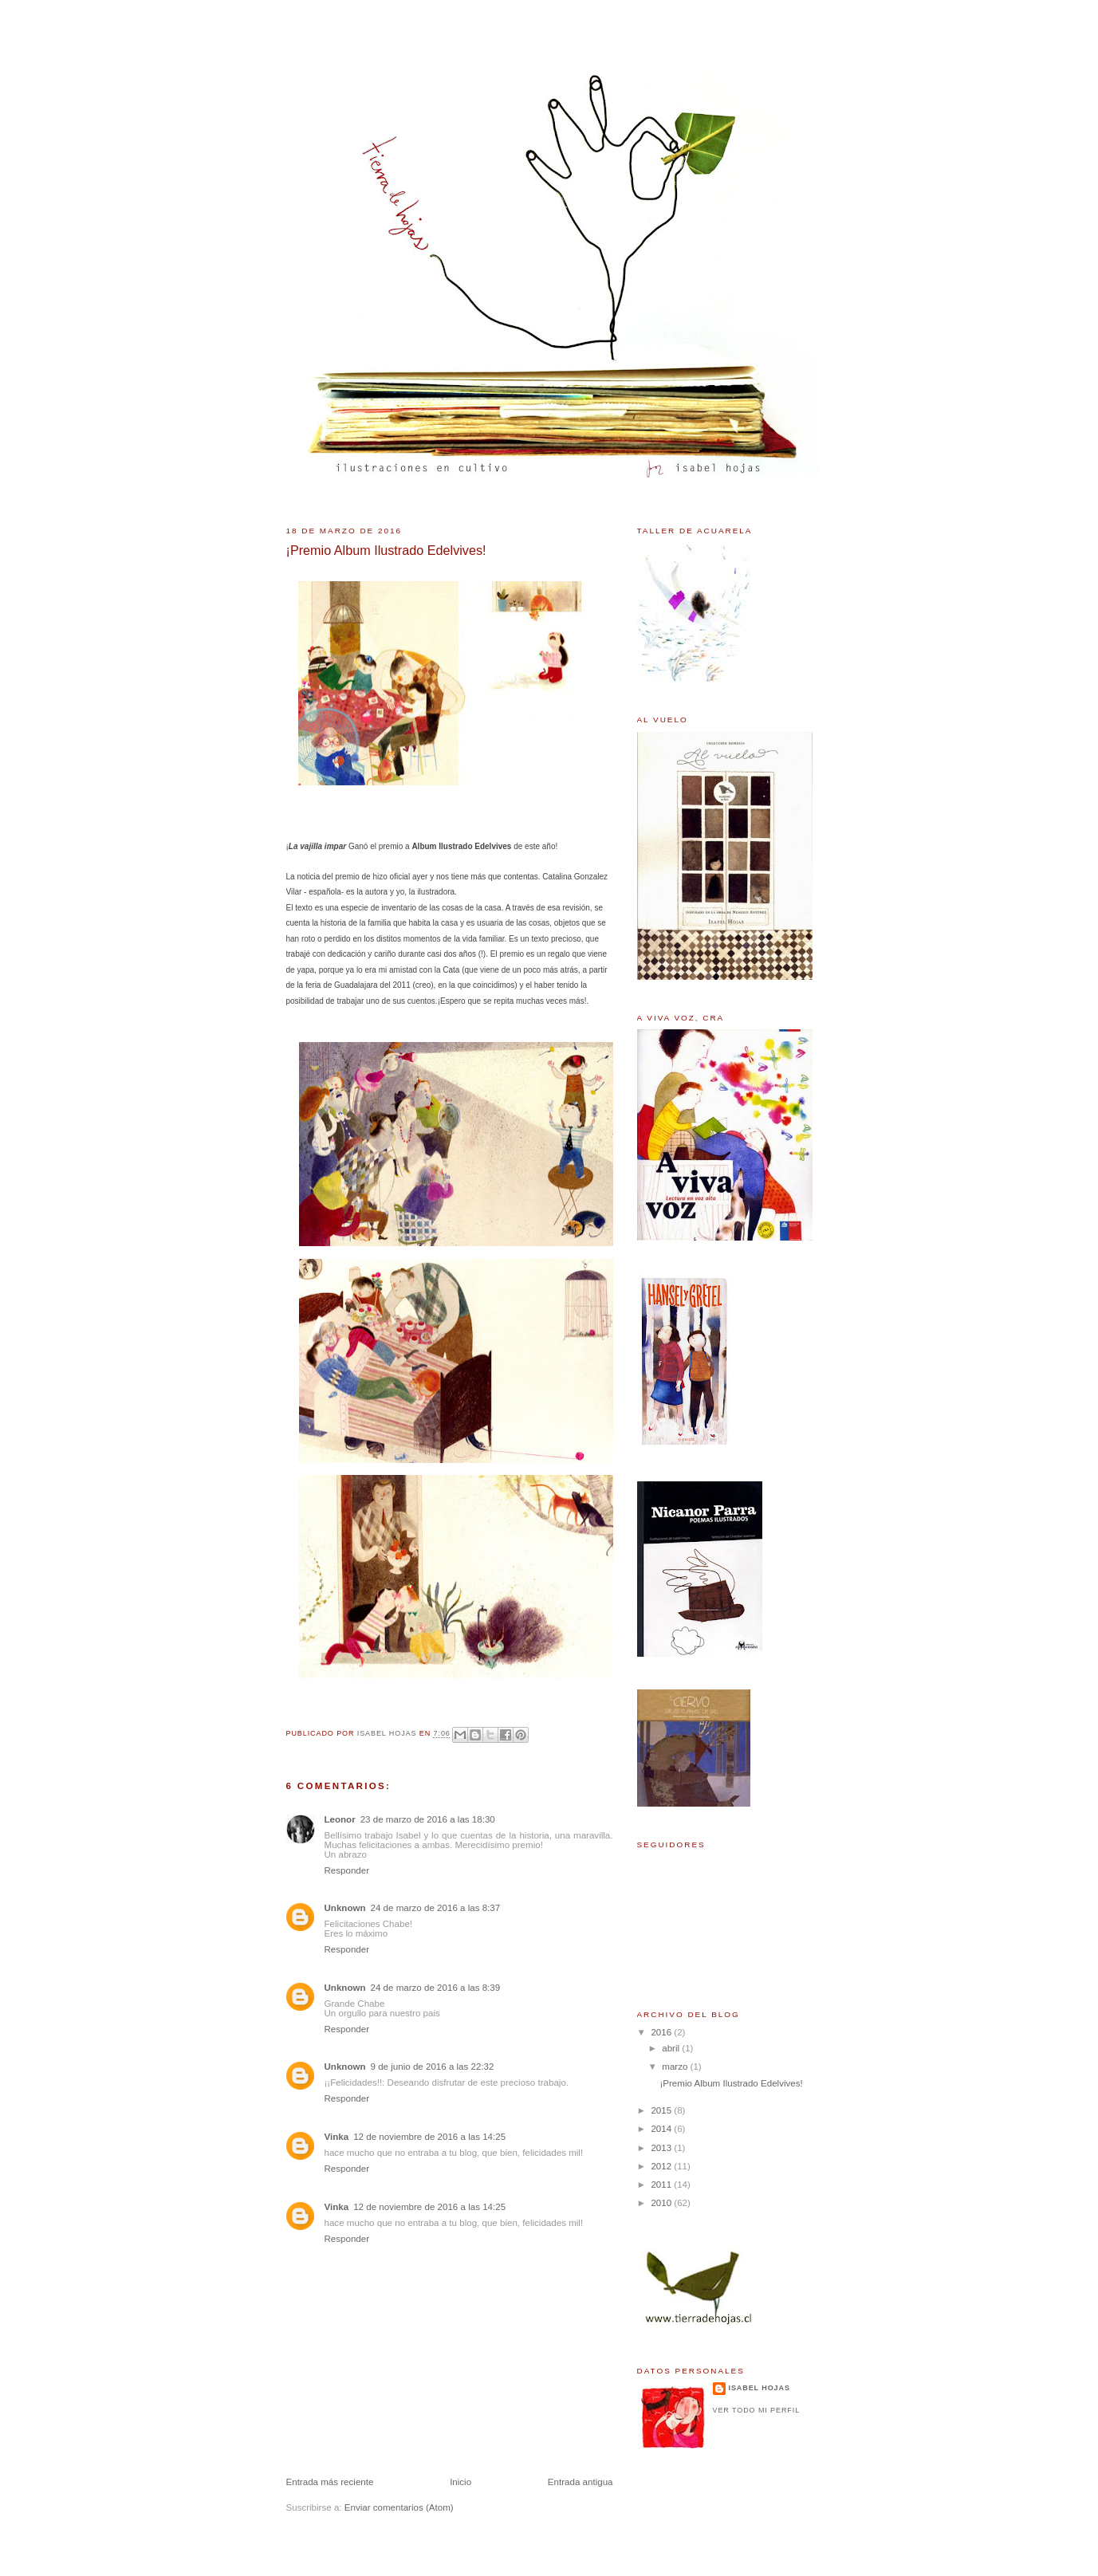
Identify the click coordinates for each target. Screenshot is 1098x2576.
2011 (662, 2184)
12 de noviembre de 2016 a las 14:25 (429, 2136)
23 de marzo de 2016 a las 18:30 (427, 1819)
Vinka (337, 2136)
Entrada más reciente (330, 2482)
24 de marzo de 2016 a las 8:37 (436, 1908)
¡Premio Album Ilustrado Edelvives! (730, 2083)
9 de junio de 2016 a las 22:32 (432, 2066)
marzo (676, 2066)
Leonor (340, 1819)
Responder (347, 1870)
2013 (662, 2148)
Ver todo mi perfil (757, 2410)
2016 (662, 2032)
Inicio (460, 2482)
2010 (662, 2203)
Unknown (345, 1908)
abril (672, 2048)
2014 (662, 2129)
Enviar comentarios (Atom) (399, 2507)
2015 (662, 2110)
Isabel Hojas (759, 2388)
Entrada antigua (580, 2482)
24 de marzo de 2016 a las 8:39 (436, 1987)
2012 (662, 2166)
